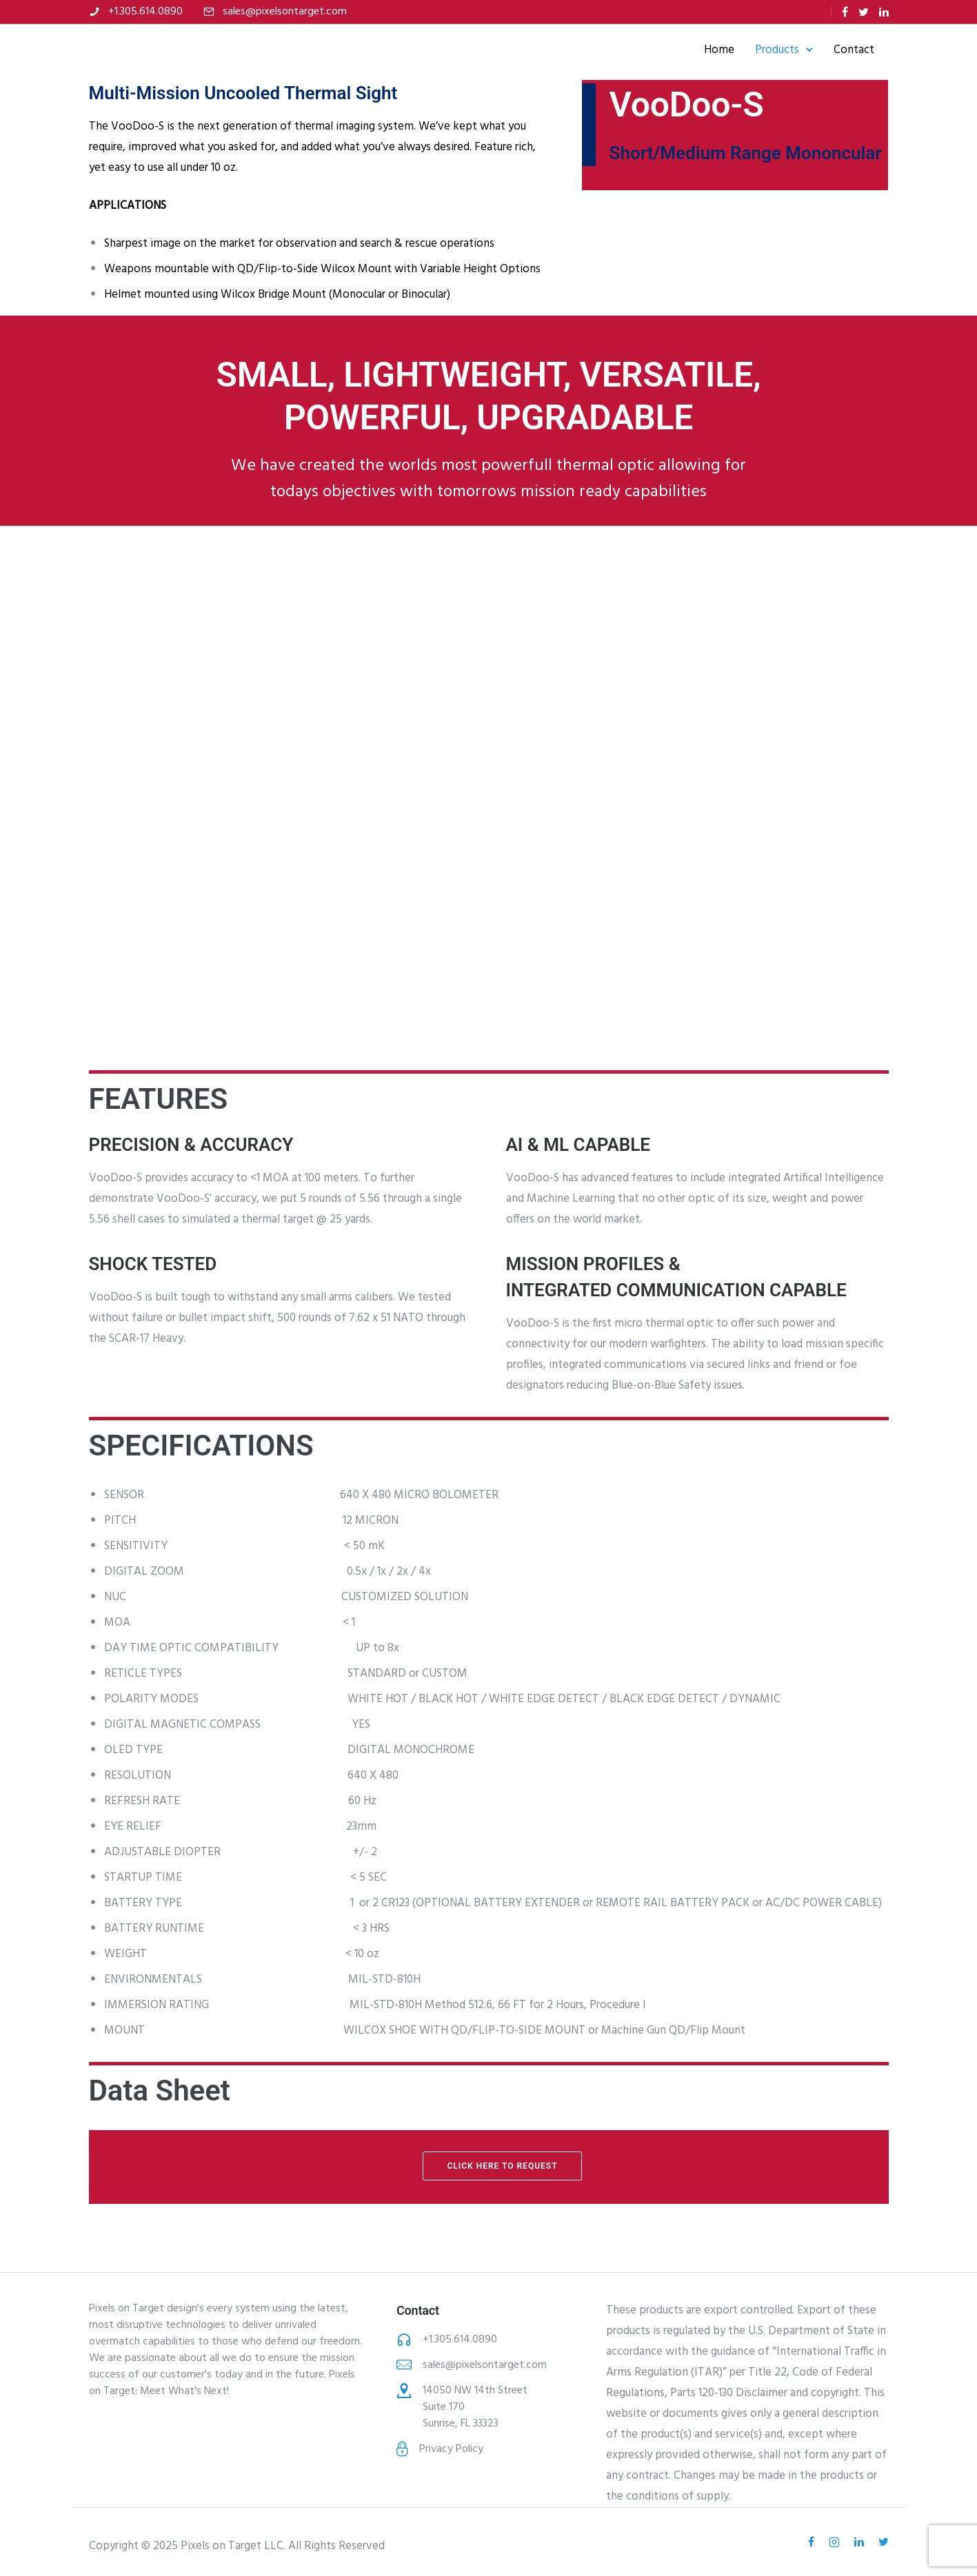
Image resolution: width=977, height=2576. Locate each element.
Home (706, 50)
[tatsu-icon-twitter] (863, 12)
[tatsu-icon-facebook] (845, 12)
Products (764, 50)
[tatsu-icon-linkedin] (884, 12)
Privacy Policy (451, 2449)
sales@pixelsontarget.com (285, 12)
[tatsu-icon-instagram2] (836, 2542)
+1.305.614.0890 (145, 12)
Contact (840, 50)
